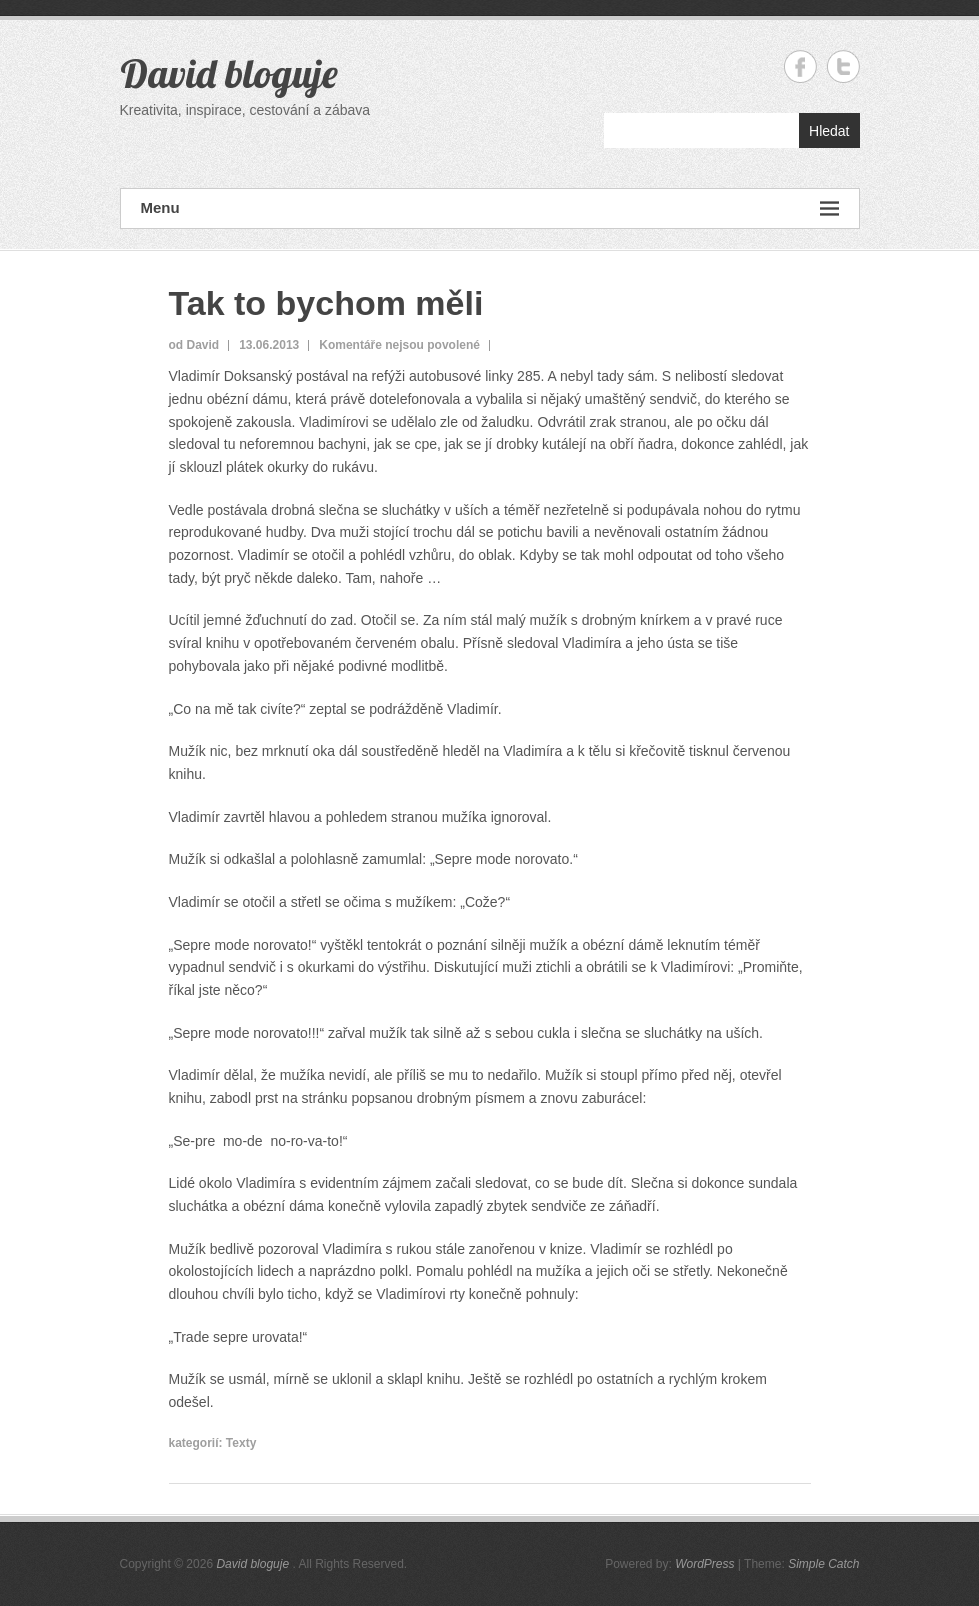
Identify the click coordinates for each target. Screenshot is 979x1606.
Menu (490, 208)
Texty (241, 1443)
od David (194, 345)
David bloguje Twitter (843, 66)
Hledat (829, 131)
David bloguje (229, 73)
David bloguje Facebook (800, 66)
